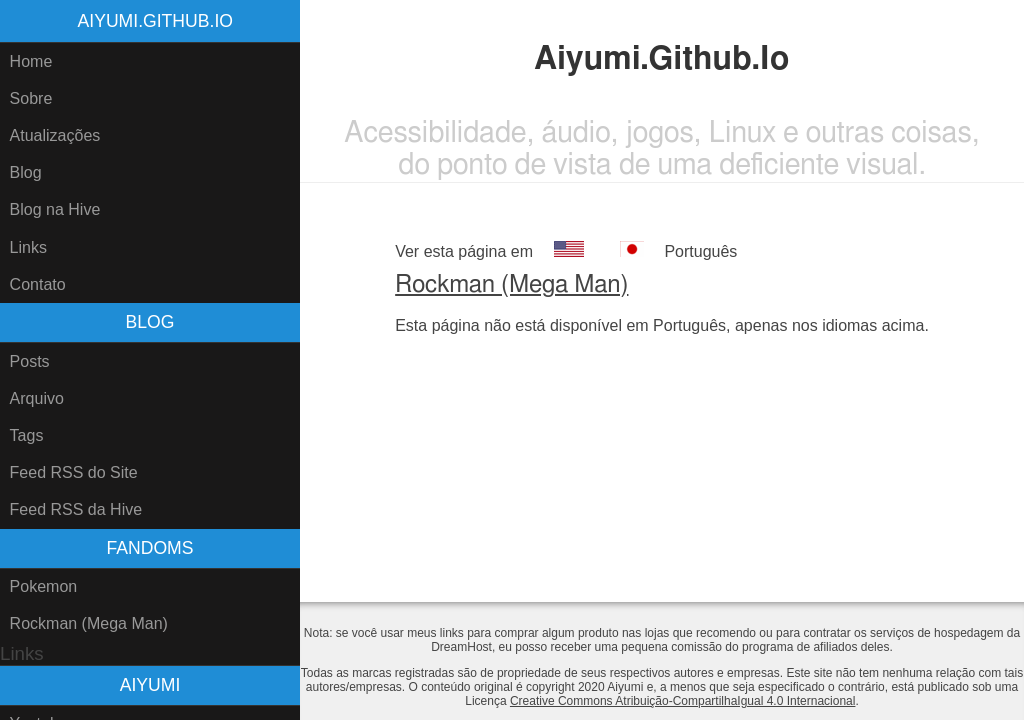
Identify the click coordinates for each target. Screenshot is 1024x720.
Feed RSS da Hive (76, 509)
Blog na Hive (55, 209)
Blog (26, 172)
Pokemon (44, 586)
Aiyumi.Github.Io (155, 21)
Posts (30, 361)
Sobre (31, 98)
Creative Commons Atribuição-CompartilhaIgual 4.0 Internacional (683, 701)
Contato (38, 284)
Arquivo (37, 398)
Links (28, 247)
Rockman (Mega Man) (89, 623)
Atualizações (55, 135)
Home (31, 61)
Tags (27, 435)
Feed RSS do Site (74, 472)
